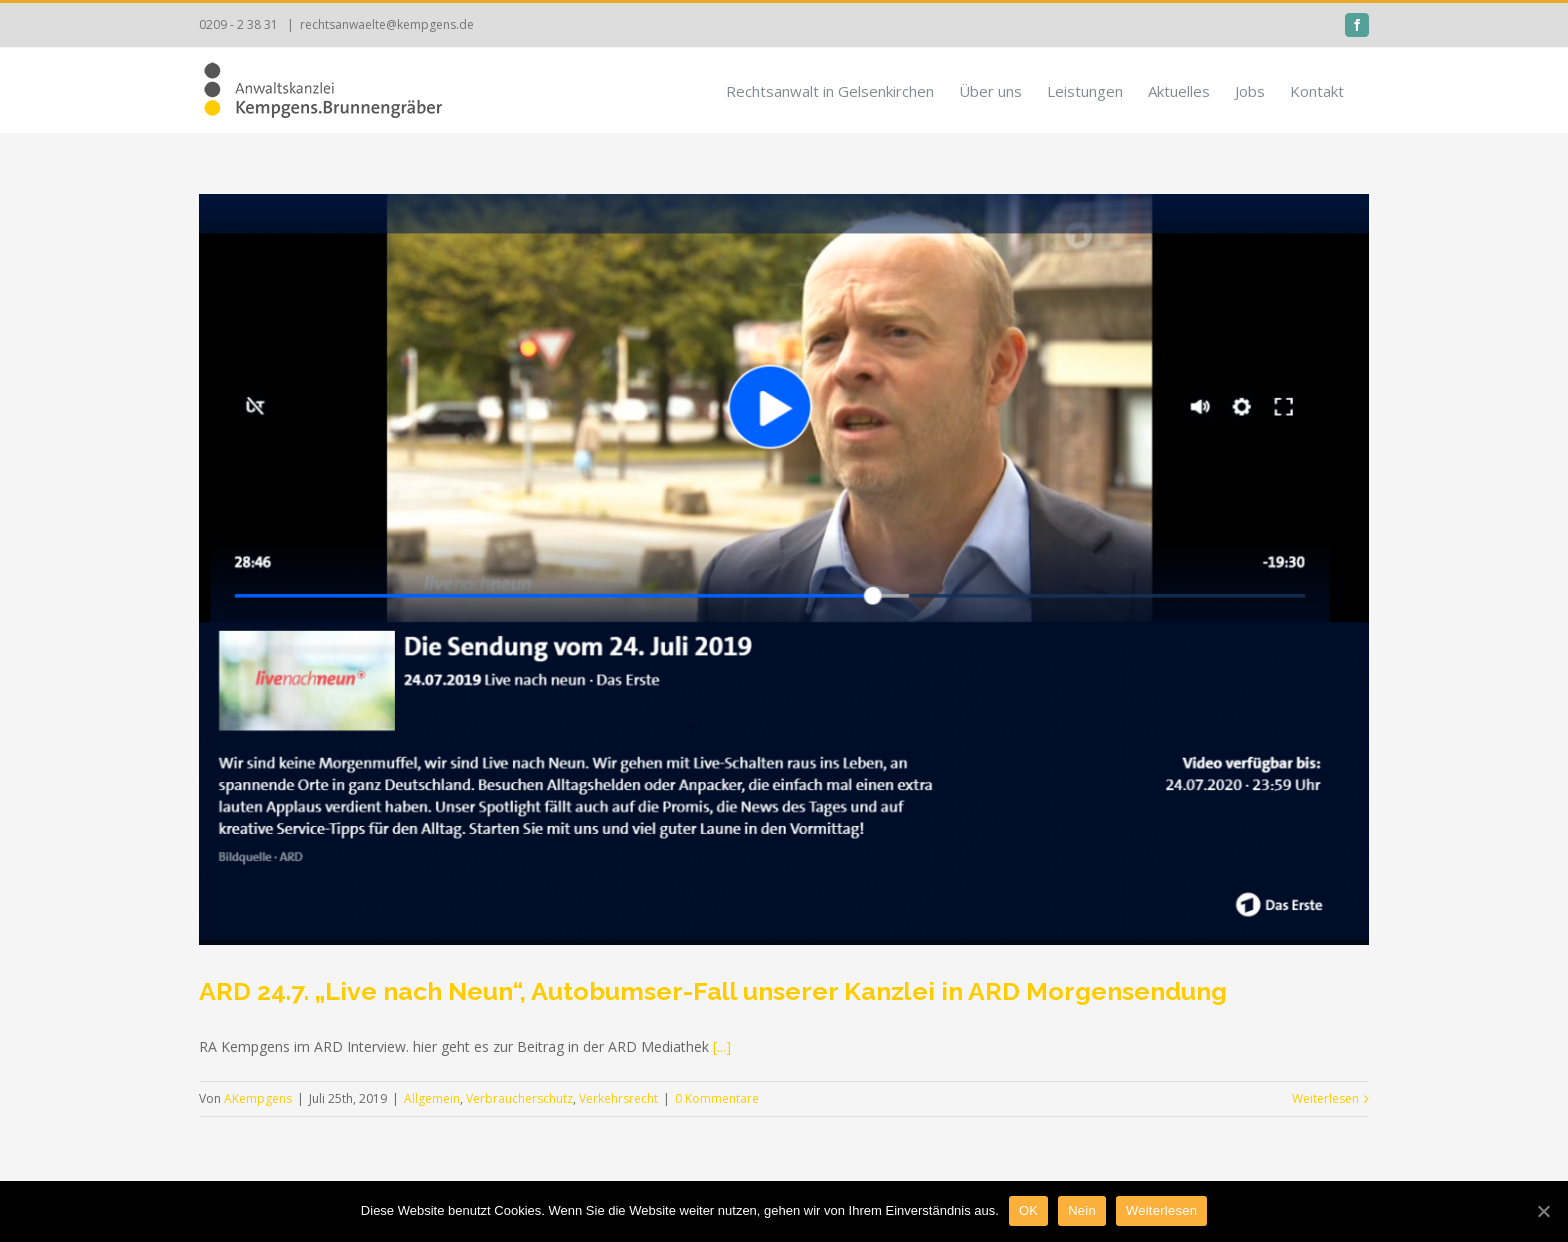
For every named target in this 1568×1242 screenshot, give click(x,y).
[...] (722, 1046)
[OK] (1543, 1211)
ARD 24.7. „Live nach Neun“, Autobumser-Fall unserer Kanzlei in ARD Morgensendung (713, 991)
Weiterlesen (1161, 1210)
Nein (1082, 1210)
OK (1028, 1210)
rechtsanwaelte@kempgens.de (387, 24)
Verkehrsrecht (618, 1098)
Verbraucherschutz (519, 1098)
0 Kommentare (717, 1098)
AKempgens (258, 1098)
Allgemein (432, 1098)
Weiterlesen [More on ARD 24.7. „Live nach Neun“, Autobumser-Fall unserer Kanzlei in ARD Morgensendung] (1325, 1098)
